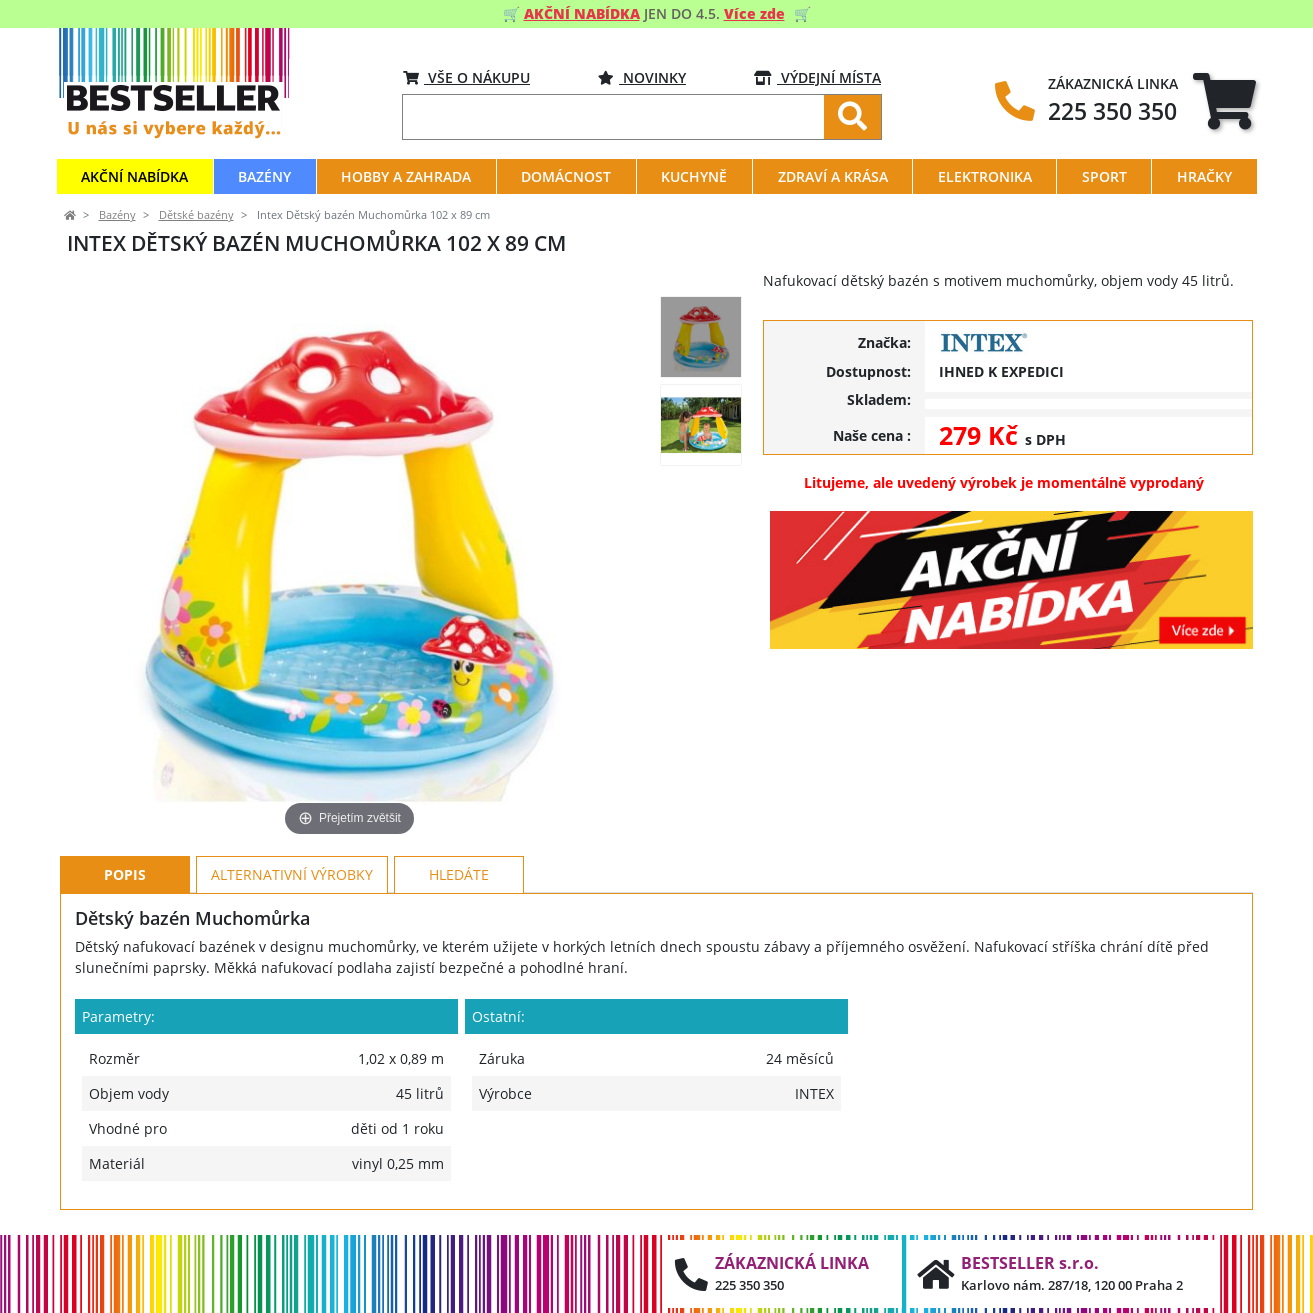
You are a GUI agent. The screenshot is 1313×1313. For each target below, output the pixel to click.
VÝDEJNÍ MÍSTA (817, 77)
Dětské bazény (196, 215)
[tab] (1224, 100)
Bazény (117, 215)
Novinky (642, 77)
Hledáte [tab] (459, 874)
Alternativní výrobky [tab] (292, 874)
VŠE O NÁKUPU (466, 77)
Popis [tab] (125, 874)
